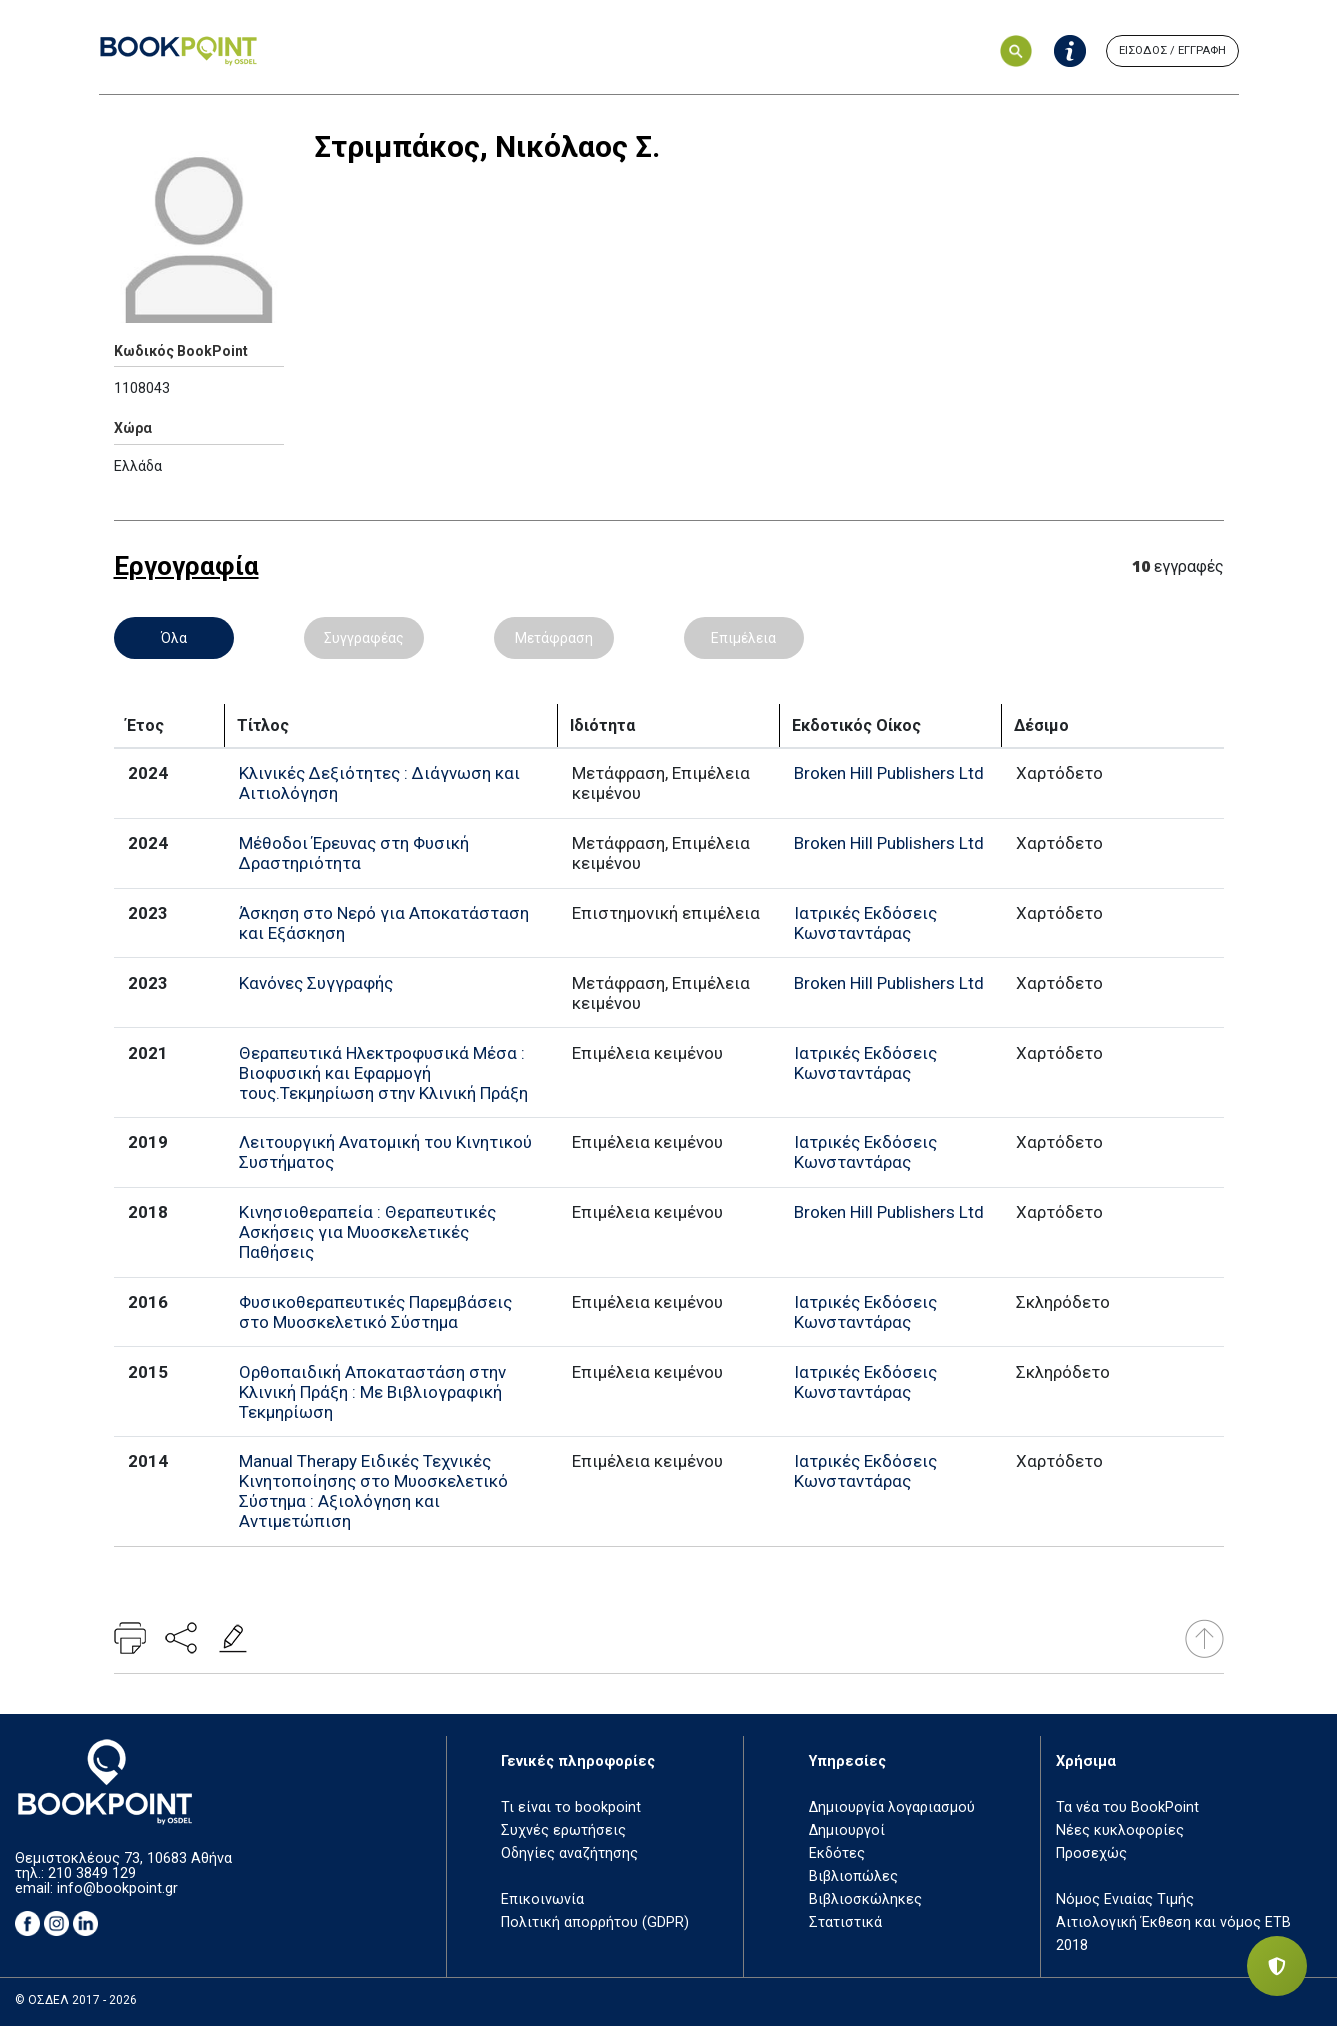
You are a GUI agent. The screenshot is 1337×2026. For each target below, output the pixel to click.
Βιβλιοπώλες (853, 1876)
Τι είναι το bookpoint (571, 1807)
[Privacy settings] (1277, 1966)
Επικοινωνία (542, 1899)
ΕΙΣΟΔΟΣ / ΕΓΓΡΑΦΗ (1172, 50)
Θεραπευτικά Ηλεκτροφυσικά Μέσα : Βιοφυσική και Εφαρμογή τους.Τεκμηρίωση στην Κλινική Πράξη (383, 1073)
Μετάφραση (554, 638)
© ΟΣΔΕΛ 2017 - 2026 (76, 2000)
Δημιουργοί (847, 1830)
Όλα (174, 638)
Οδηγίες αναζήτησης (569, 1853)
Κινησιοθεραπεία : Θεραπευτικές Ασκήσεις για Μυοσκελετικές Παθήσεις (367, 1232)
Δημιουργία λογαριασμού (892, 1807)
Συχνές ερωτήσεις (563, 1830)
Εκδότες (837, 1853)
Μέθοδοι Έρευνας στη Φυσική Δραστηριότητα (354, 853)
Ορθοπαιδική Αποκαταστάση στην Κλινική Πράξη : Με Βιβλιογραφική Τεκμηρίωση (372, 1392)
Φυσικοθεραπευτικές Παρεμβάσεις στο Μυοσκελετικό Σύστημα (375, 1312)
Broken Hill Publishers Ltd (889, 773)
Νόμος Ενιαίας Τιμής (1125, 1899)
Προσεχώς (1091, 1853)
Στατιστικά (845, 1922)
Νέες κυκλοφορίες (1120, 1830)
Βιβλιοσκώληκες (865, 1899)
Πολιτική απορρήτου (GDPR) (595, 1922)
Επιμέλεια (743, 638)
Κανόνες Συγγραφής (316, 983)
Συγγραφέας (364, 638)
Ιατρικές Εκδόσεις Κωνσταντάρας (865, 923)
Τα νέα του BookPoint (1127, 1807)
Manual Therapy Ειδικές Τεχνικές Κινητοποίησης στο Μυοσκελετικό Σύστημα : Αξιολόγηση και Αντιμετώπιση (373, 1491)
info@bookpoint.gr (117, 1888)
